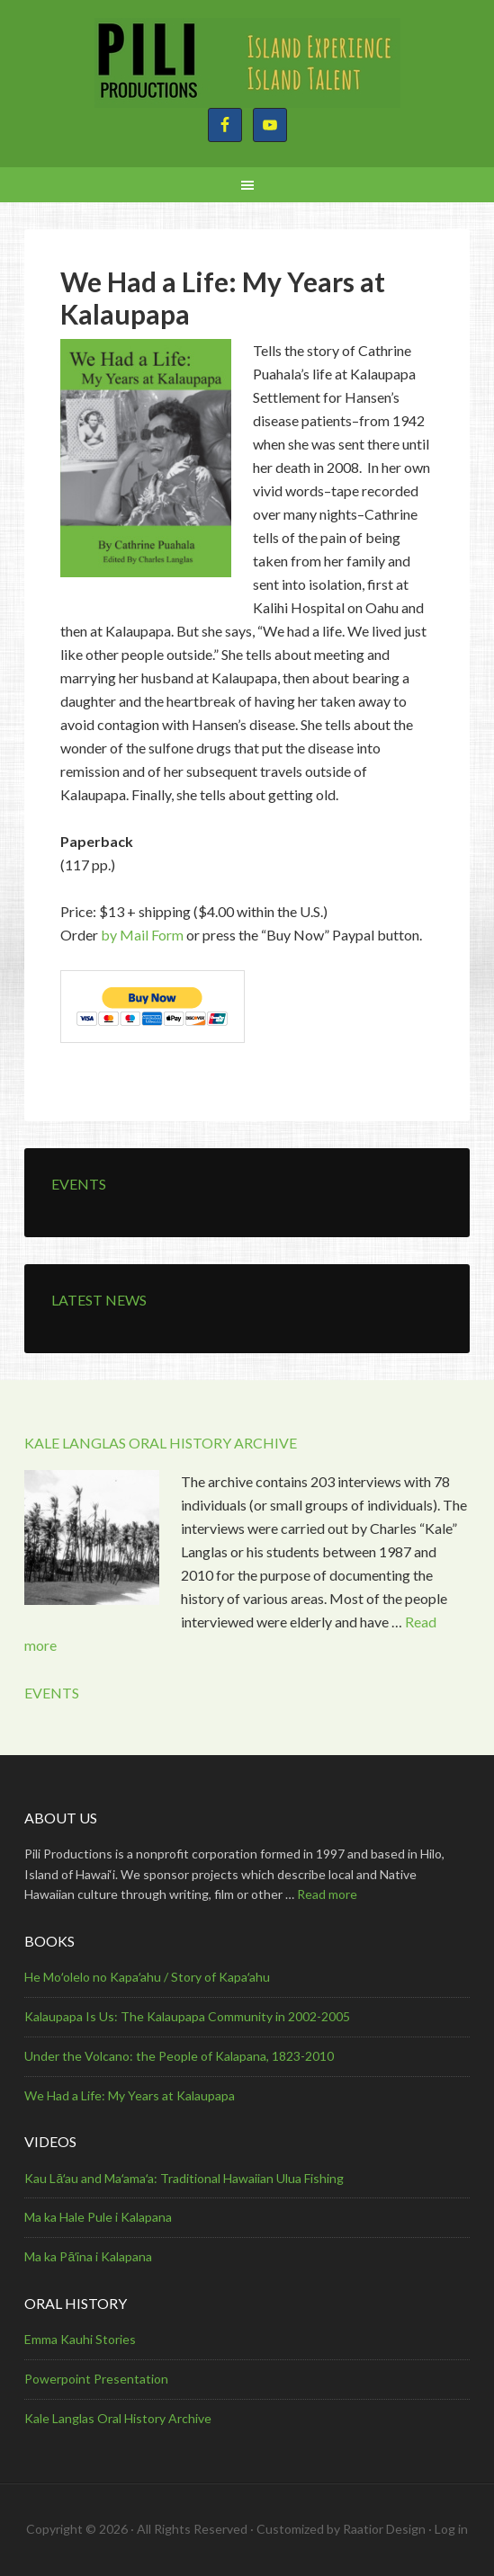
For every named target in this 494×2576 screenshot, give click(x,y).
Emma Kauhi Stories (80, 2339)
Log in (451, 2528)
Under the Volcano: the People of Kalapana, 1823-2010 (179, 2055)
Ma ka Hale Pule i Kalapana (98, 2216)
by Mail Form (142, 934)
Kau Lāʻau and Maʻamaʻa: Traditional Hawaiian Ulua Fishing (184, 2178)
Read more (327, 1894)
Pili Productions (246, 63)
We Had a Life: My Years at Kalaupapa (129, 2095)
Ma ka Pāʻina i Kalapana (88, 2256)
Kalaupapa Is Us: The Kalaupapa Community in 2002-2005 (187, 2016)
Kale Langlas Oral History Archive (117, 2418)
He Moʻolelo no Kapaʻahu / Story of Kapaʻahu (147, 1976)
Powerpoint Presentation (96, 2378)
